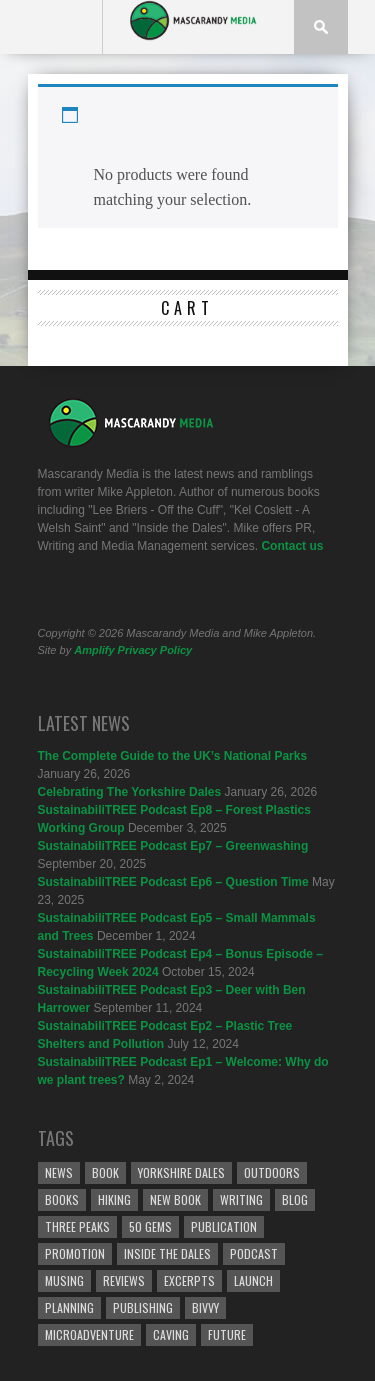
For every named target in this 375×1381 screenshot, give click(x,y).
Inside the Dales (167, 1253)
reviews (124, 1280)
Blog (295, 1199)
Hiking (114, 1199)
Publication (224, 1226)
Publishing (143, 1307)
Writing (241, 1199)
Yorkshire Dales (181, 1172)
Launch (253, 1280)
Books (62, 1199)
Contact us (292, 546)
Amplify (94, 650)
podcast (254, 1253)
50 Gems (150, 1226)
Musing (64, 1280)
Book (105, 1172)
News (59, 1172)
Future (227, 1334)
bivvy (205, 1307)
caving (171, 1334)
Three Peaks (77, 1226)
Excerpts (189, 1280)
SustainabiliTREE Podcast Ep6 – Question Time (173, 882)
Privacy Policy (155, 650)
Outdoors (272, 1172)
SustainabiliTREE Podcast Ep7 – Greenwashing (173, 846)
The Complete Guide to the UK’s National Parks (173, 756)
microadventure (89, 1334)
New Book (175, 1199)
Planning (69, 1307)
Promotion (75, 1253)
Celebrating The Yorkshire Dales (130, 792)
